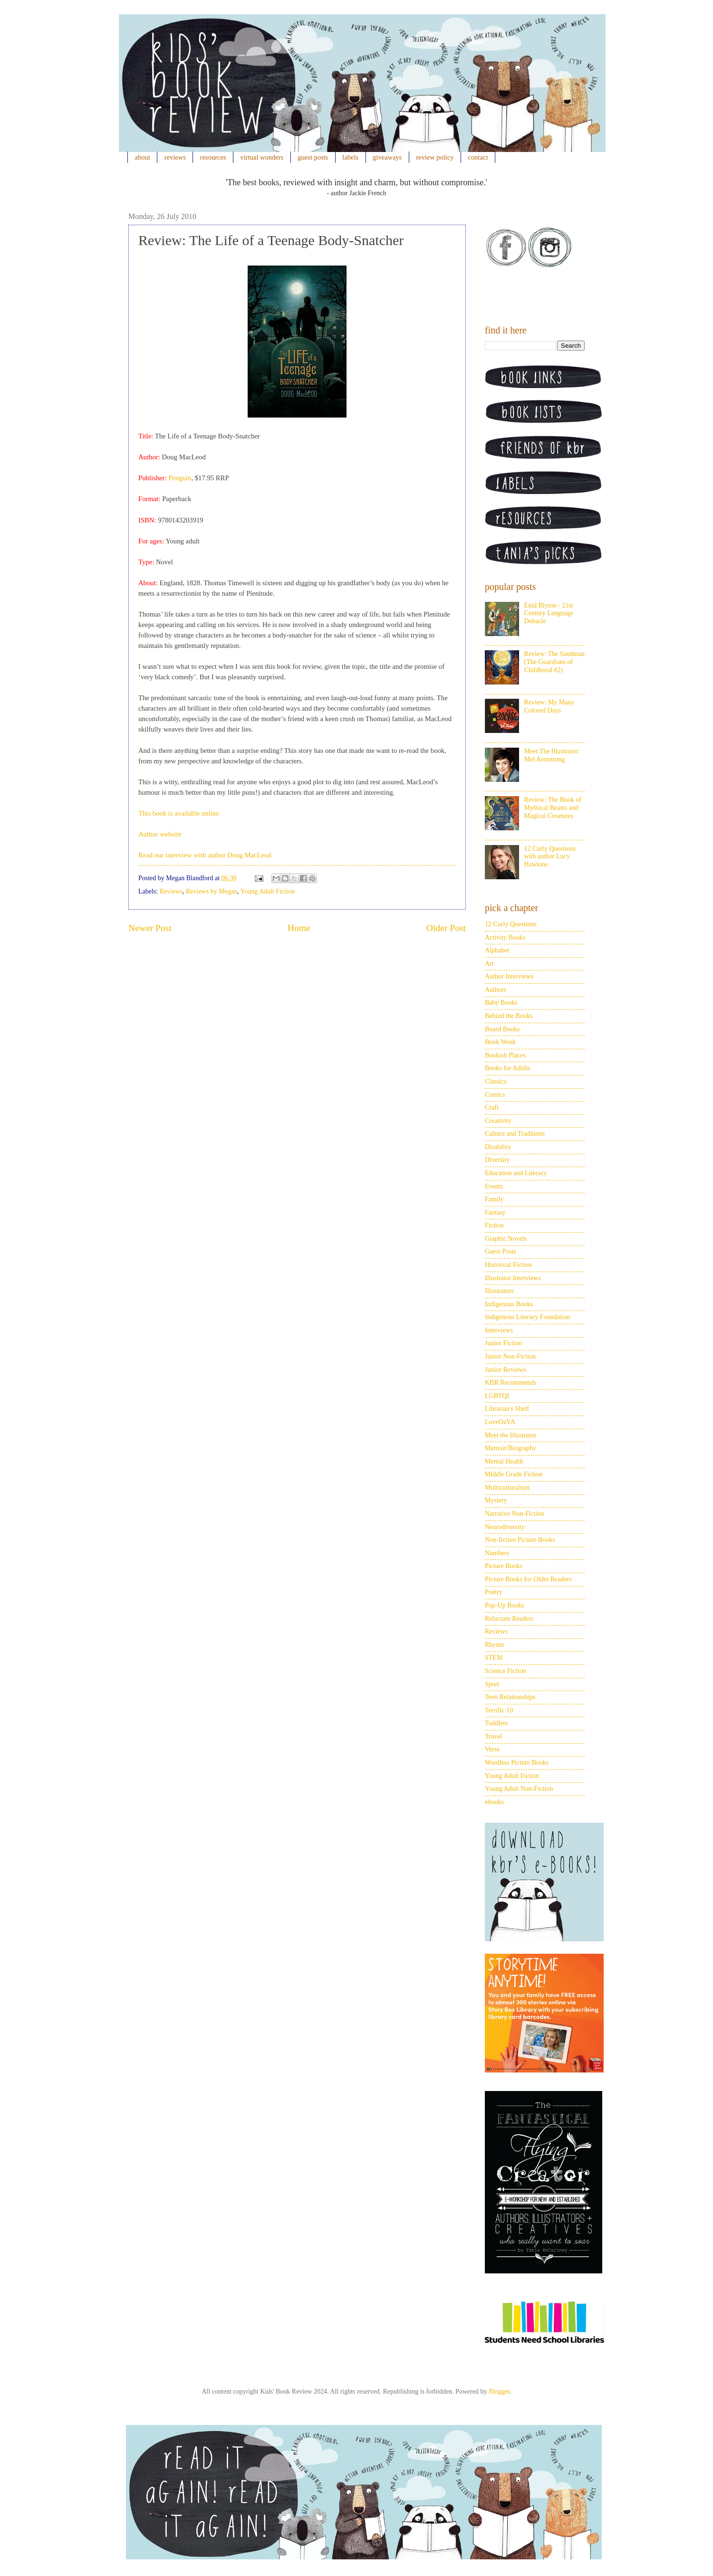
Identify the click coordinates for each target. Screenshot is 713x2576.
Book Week (500, 1042)
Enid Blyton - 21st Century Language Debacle (549, 613)
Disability (498, 1146)
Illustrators (499, 1290)
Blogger (499, 2391)
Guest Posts (500, 1251)
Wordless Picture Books (517, 1762)
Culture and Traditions (515, 1133)
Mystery (496, 1500)
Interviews (499, 1330)
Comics (495, 1094)
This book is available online (178, 813)
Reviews (171, 891)
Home (299, 928)
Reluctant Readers (509, 1618)
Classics (496, 1081)
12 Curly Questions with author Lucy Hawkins (550, 856)
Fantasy (495, 1212)
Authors (495, 989)
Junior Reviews (505, 1369)
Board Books (502, 1029)
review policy (434, 157)
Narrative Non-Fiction (514, 1513)
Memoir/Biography (510, 1448)
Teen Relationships (510, 1697)
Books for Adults (507, 1068)
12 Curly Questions (511, 924)
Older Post (446, 928)
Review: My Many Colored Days (549, 706)
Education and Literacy (516, 1173)
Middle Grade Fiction (513, 1474)
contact (478, 157)
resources (213, 157)
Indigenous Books (509, 1304)
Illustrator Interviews (513, 1278)
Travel (493, 1736)
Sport (492, 1684)
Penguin (179, 478)
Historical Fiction (508, 1264)
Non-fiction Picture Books (520, 1539)
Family (494, 1199)
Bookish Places (505, 1055)
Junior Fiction (503, 1343)
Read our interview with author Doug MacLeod (204, 855)
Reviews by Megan (211, 891)
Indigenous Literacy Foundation (527, 1317)
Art (489, 963)
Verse (492, 1749)
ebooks (494, 1802)
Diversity (497, 1159)
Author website (159, 834)
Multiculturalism (507, 1487)
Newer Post (150, 928)
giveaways (387, 157)
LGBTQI (497, 1395)
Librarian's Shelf (507, 1408)
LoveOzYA (500, 1422)
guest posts (313, 157)
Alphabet (497, 950)
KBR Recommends (511, 1382)
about (142, 157)
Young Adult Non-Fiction (519, 1788)
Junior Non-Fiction (510, 1356)
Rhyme (494, 1644)
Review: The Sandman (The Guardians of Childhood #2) (554, 662)
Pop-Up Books (504, 1605)
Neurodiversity (505, 1526)
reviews (175, 157)
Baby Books (501, 1002)
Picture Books (503, 1565)
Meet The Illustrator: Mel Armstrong (551, 755)
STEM (493, 1657)
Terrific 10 (499, 1710)
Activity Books (505, 937)
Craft (492, 1107)
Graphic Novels (506, 1238)
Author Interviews (509, 976)
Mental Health (504, 1461)
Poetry (493, 1592)
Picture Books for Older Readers (528, 1579)
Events (494, 1186)
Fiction (494, 1225)
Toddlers (496, 1723)
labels (350, 157)
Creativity (498, 1120)
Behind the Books (508, 1015)
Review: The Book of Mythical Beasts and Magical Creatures (553, 807)
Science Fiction (505, 1670)
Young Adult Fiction (268, 891)
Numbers (497, 1553)
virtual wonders (262, 157)
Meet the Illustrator (510, 1435)
